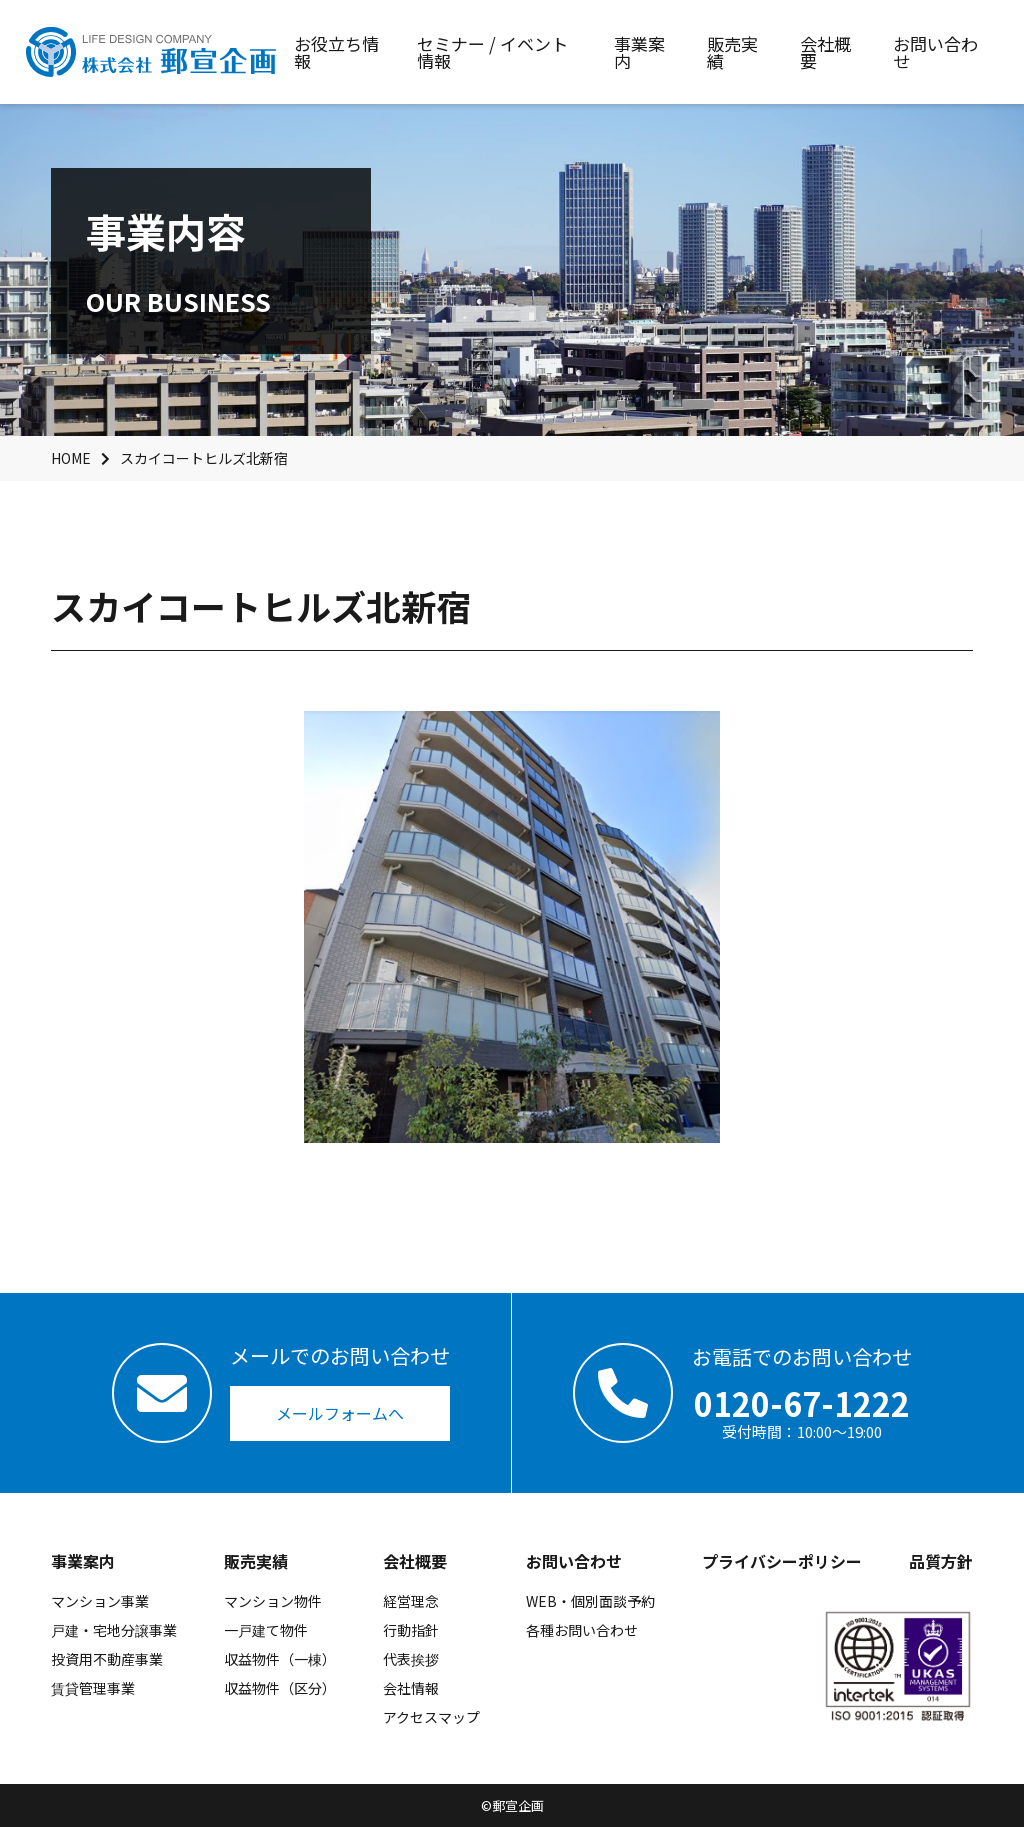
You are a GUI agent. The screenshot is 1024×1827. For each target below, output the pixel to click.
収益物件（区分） (280, 1688)
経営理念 (411, 1601)
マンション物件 (273, 1601)
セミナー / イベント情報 (492, 52)
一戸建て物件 (266, 1630)
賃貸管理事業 (93, 1688)
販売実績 (256, 1561)
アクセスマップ (431, 1717)
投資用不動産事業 (107, 1659)
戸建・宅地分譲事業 (114, 1630)
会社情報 (411, 1688)
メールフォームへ (340, 1413)
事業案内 (83, 1561)
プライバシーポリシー (782, 1561)
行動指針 (411, 1630)
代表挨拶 (411, 1659)
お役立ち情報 (336, 52)
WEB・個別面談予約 (590, 1601)
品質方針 (941, 1561)
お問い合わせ (574, 1561)
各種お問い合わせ (582, 1630)
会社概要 (415, 1561)
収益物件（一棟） (280, 1659)
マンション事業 (100, 1601)
